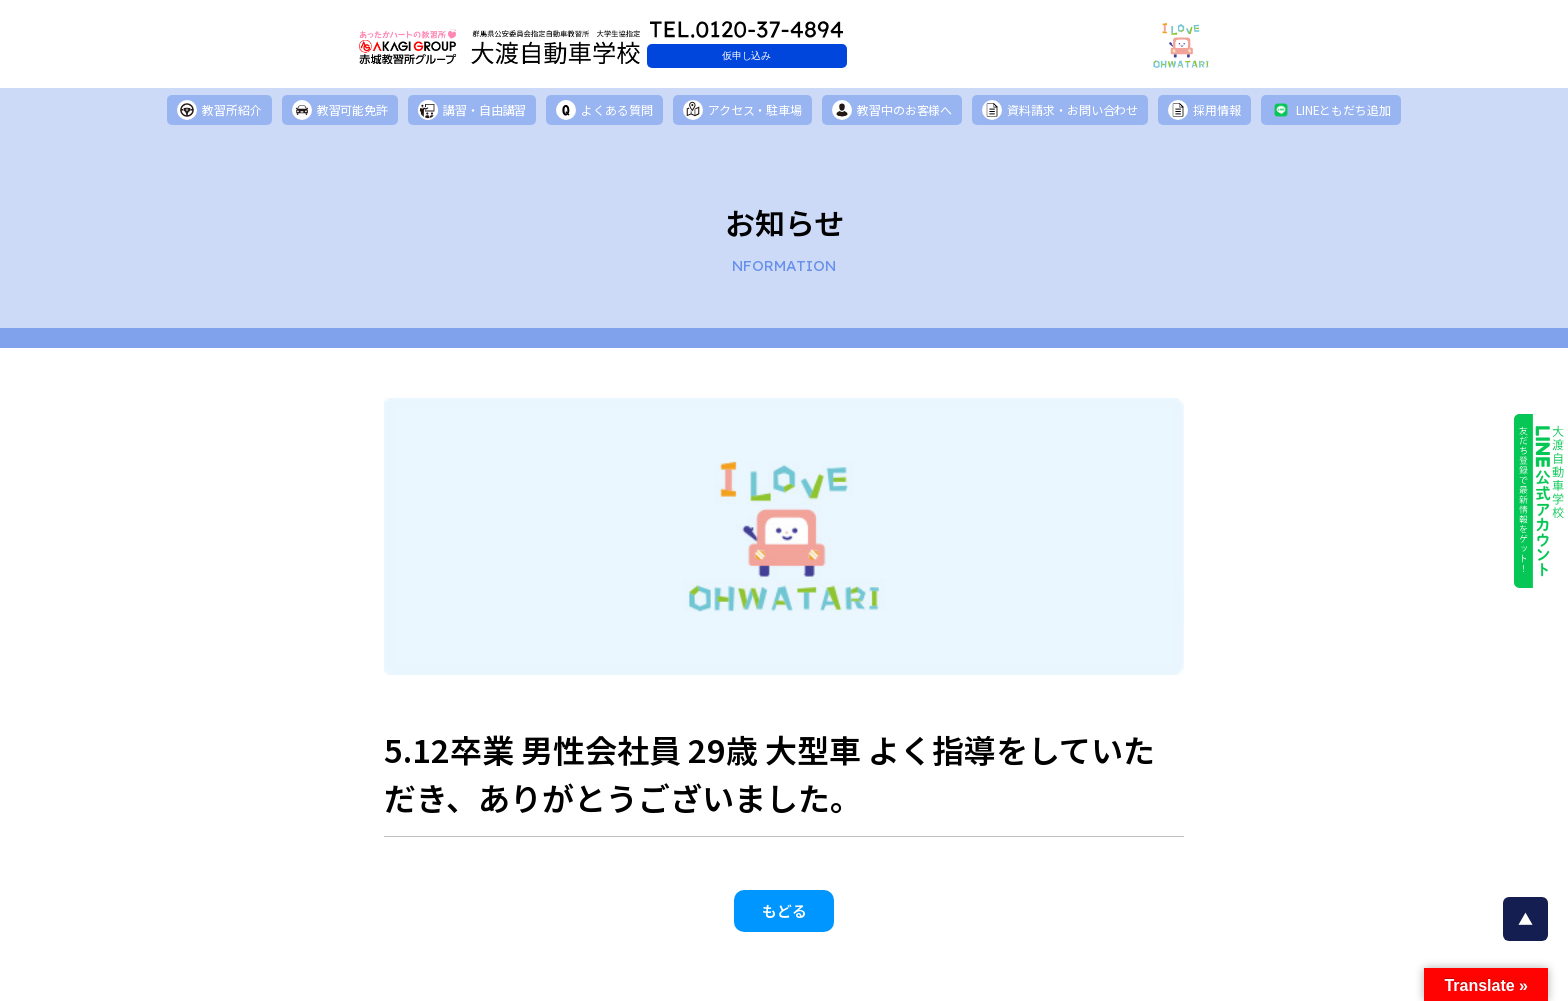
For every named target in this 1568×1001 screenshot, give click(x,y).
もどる (784, 918)
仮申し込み (829, 55)
